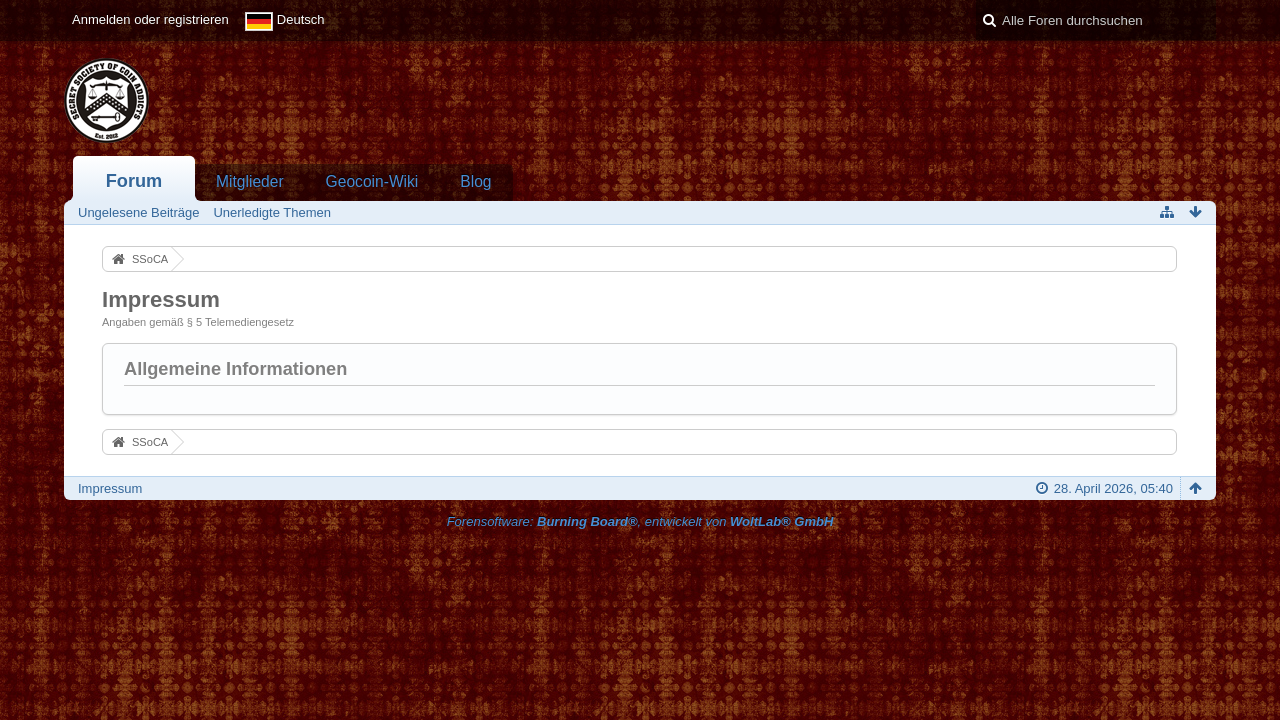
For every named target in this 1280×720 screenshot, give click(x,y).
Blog (475, 181)
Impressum (110, 488)
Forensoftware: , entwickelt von (640, 521)
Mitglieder (250, 181)
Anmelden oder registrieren (150, 19)
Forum (134, 181)
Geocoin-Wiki (372, 181)
